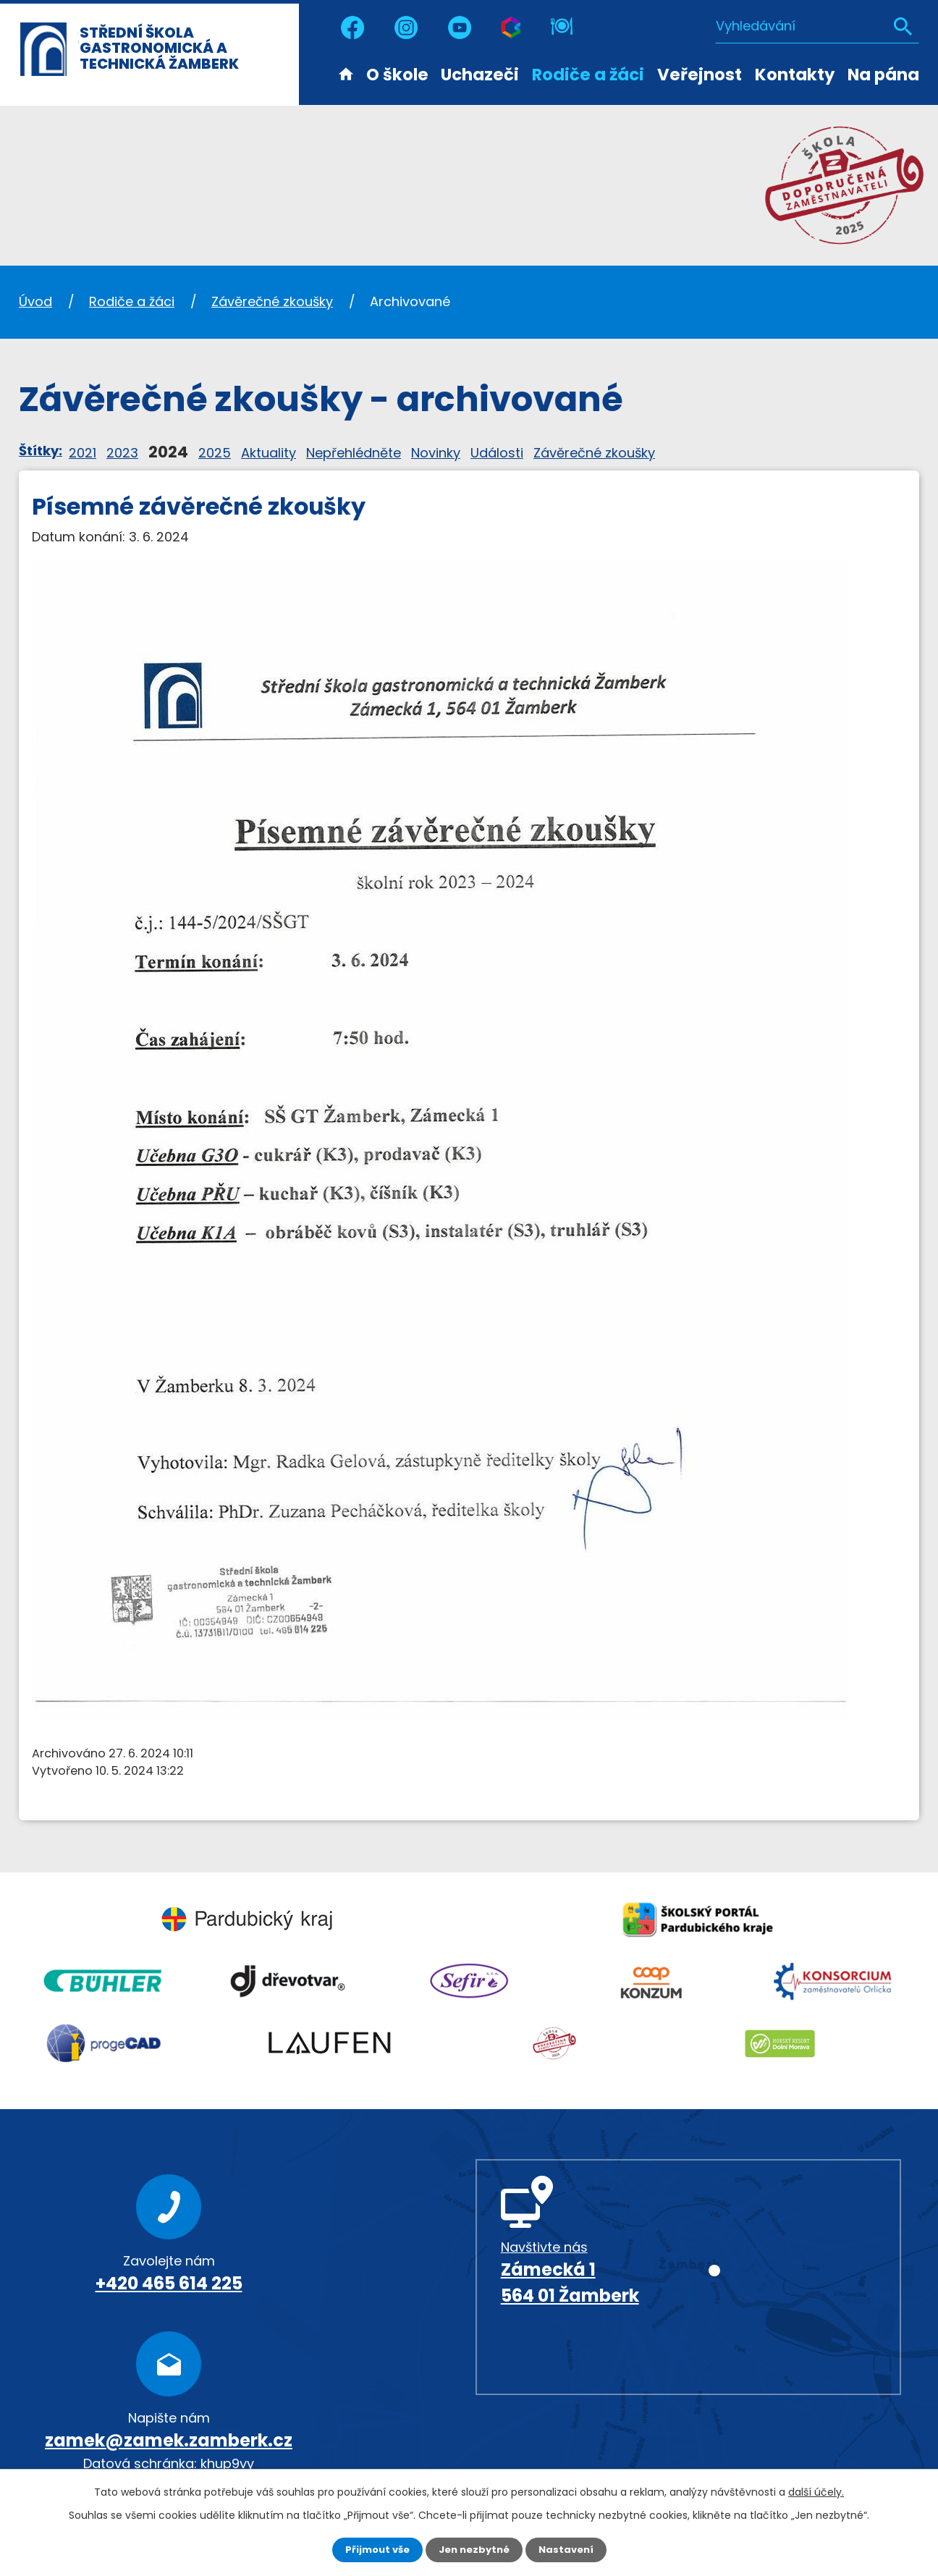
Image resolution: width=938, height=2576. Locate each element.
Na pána (883, 74)
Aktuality (268, 453)
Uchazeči (480, 74)
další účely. (816, 2491)
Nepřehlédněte (353, 453)
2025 (214, 453)
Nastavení (570, 2549)
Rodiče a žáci (588, 74)
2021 (82, 453)
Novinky (435, 453)
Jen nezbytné (474, 2549)
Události (496, 453)
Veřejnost (699, 74)
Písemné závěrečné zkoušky (199, 507)
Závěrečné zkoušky (272, 301)
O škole (397, 74)
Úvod (346, 73)
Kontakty (795, 74)
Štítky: (40, 451)
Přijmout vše (373, 2549)
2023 (122, 453)
